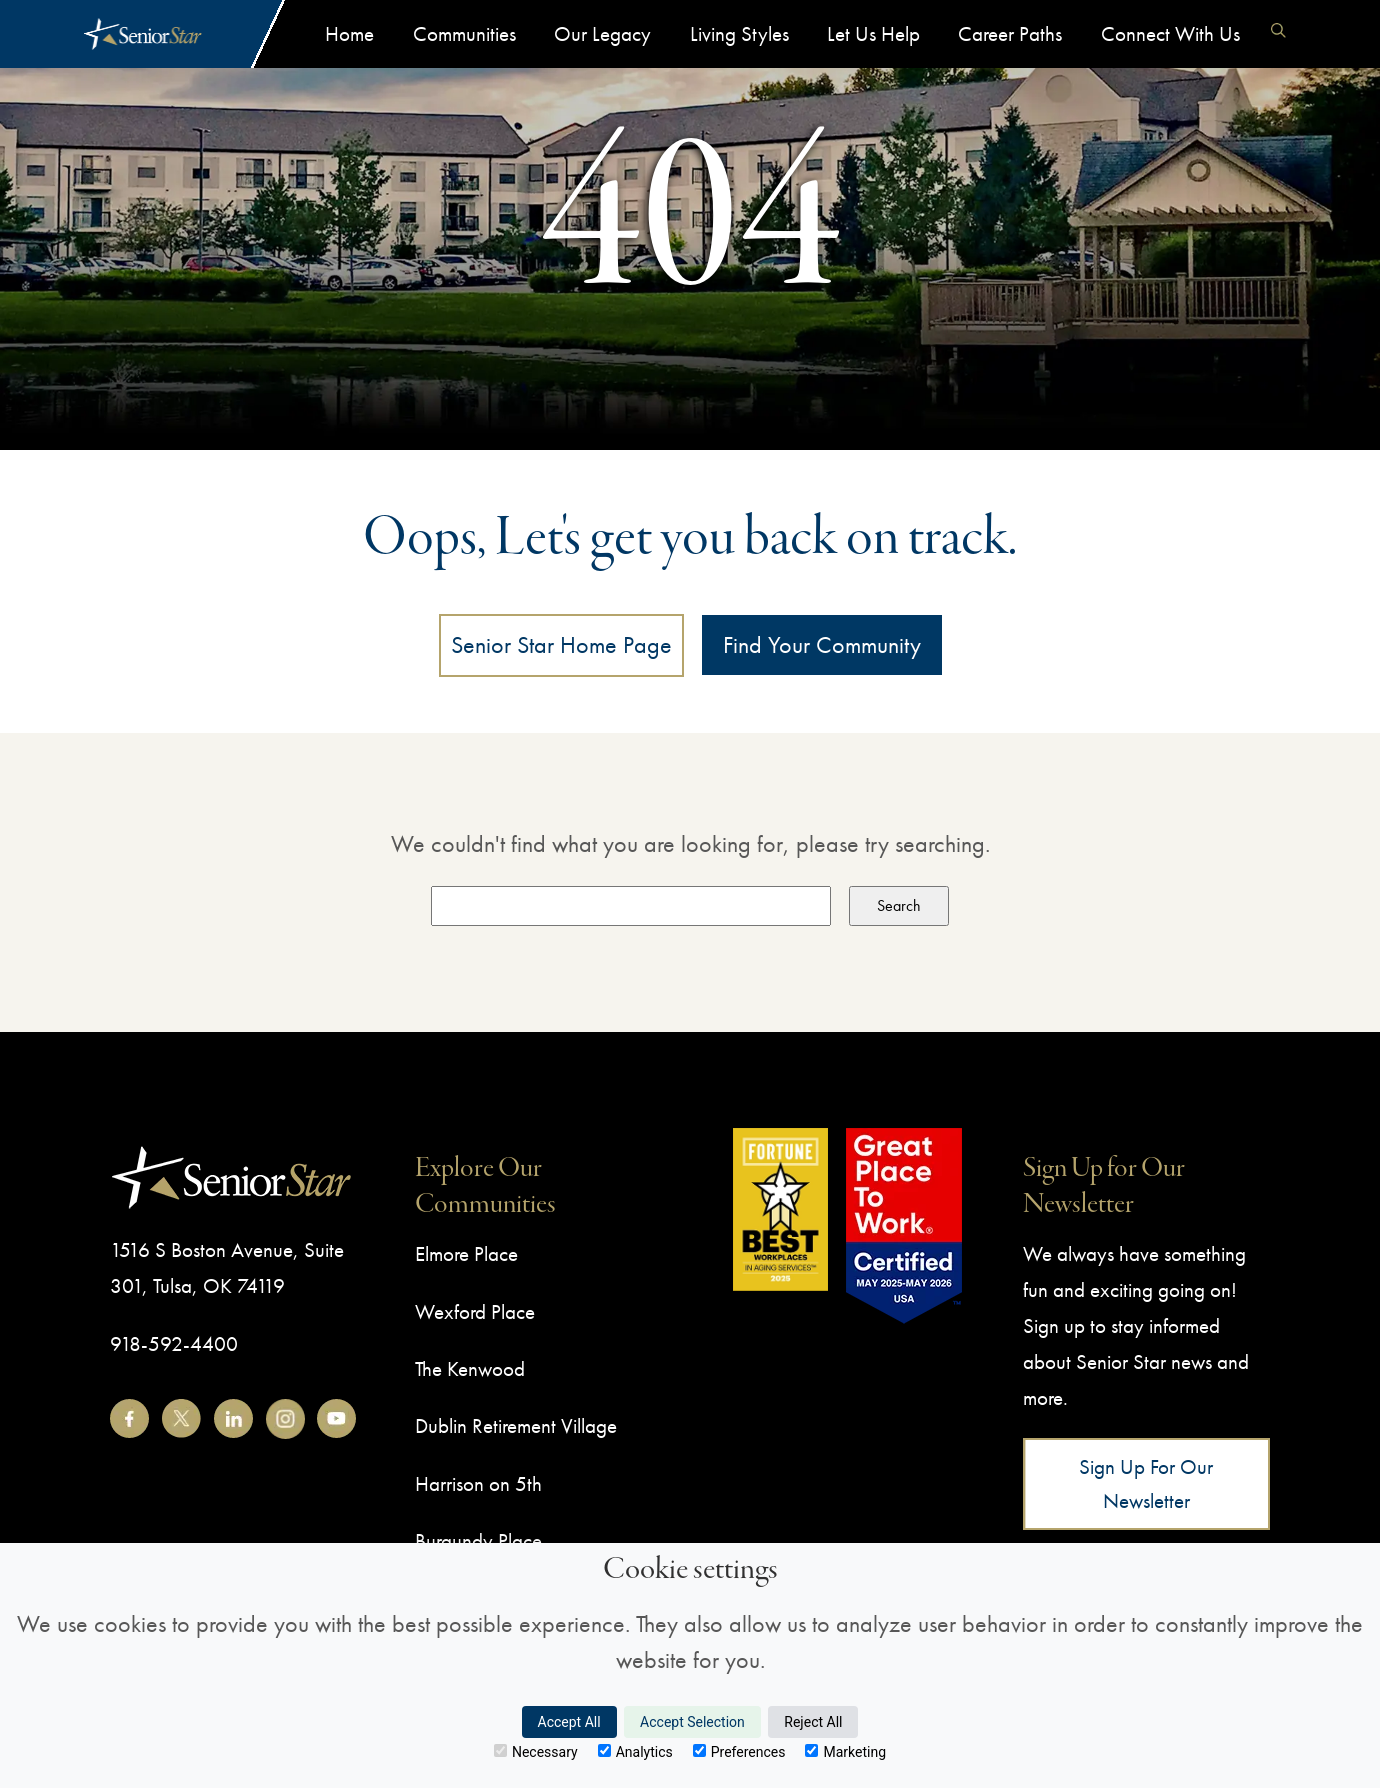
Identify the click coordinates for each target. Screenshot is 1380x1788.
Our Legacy (602, 33)
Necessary (536, 1752)
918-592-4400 (174, 1343)
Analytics (635, 1752)
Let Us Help (873, 33)
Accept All (569, 1722)
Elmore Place (466, 1253)
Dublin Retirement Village (516, 1425)
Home (349, 33)
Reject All (813, 1722)
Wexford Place (475, 1311)
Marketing (845, 1752)
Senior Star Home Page (561, 644)
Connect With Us (1170, 33)
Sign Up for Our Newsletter (1146, 1483)
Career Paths (1010, 33)
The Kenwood (470, 1368)
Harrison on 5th (478, 1483)
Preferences (739, 1752)
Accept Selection (692, 1722)
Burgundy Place (478, 1540)
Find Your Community (822, 644)
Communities (464, 33)
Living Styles (739, 33)
